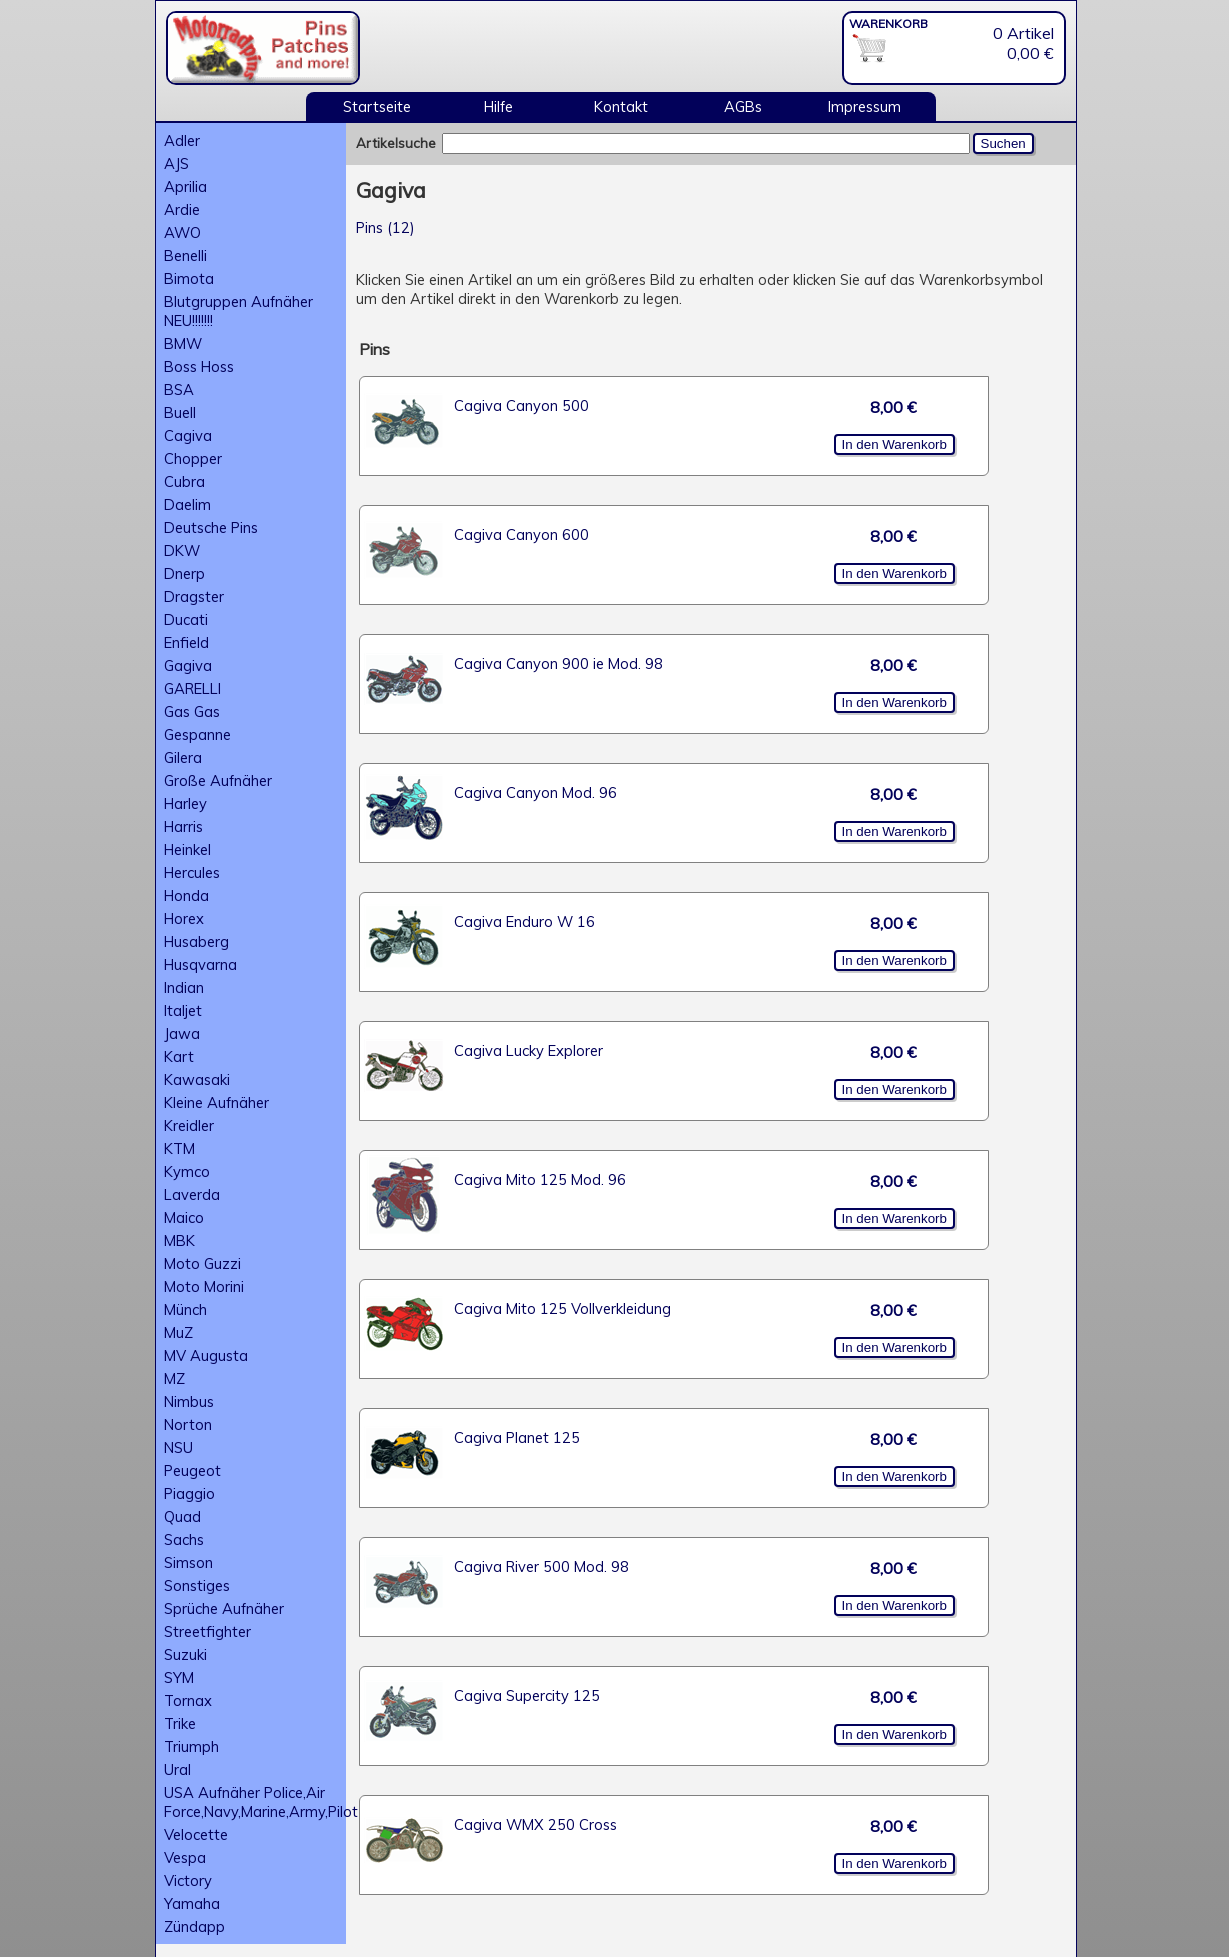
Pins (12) (385, 227)
